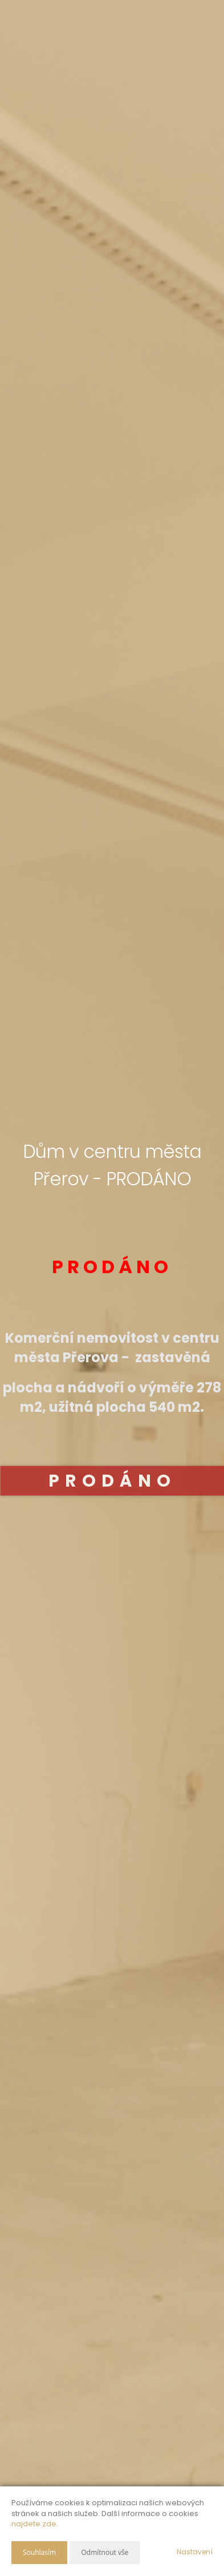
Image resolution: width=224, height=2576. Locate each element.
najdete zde (33, 2523)
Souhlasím (39, 2552)
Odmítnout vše (104, 2552)
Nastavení (195, 2552)
